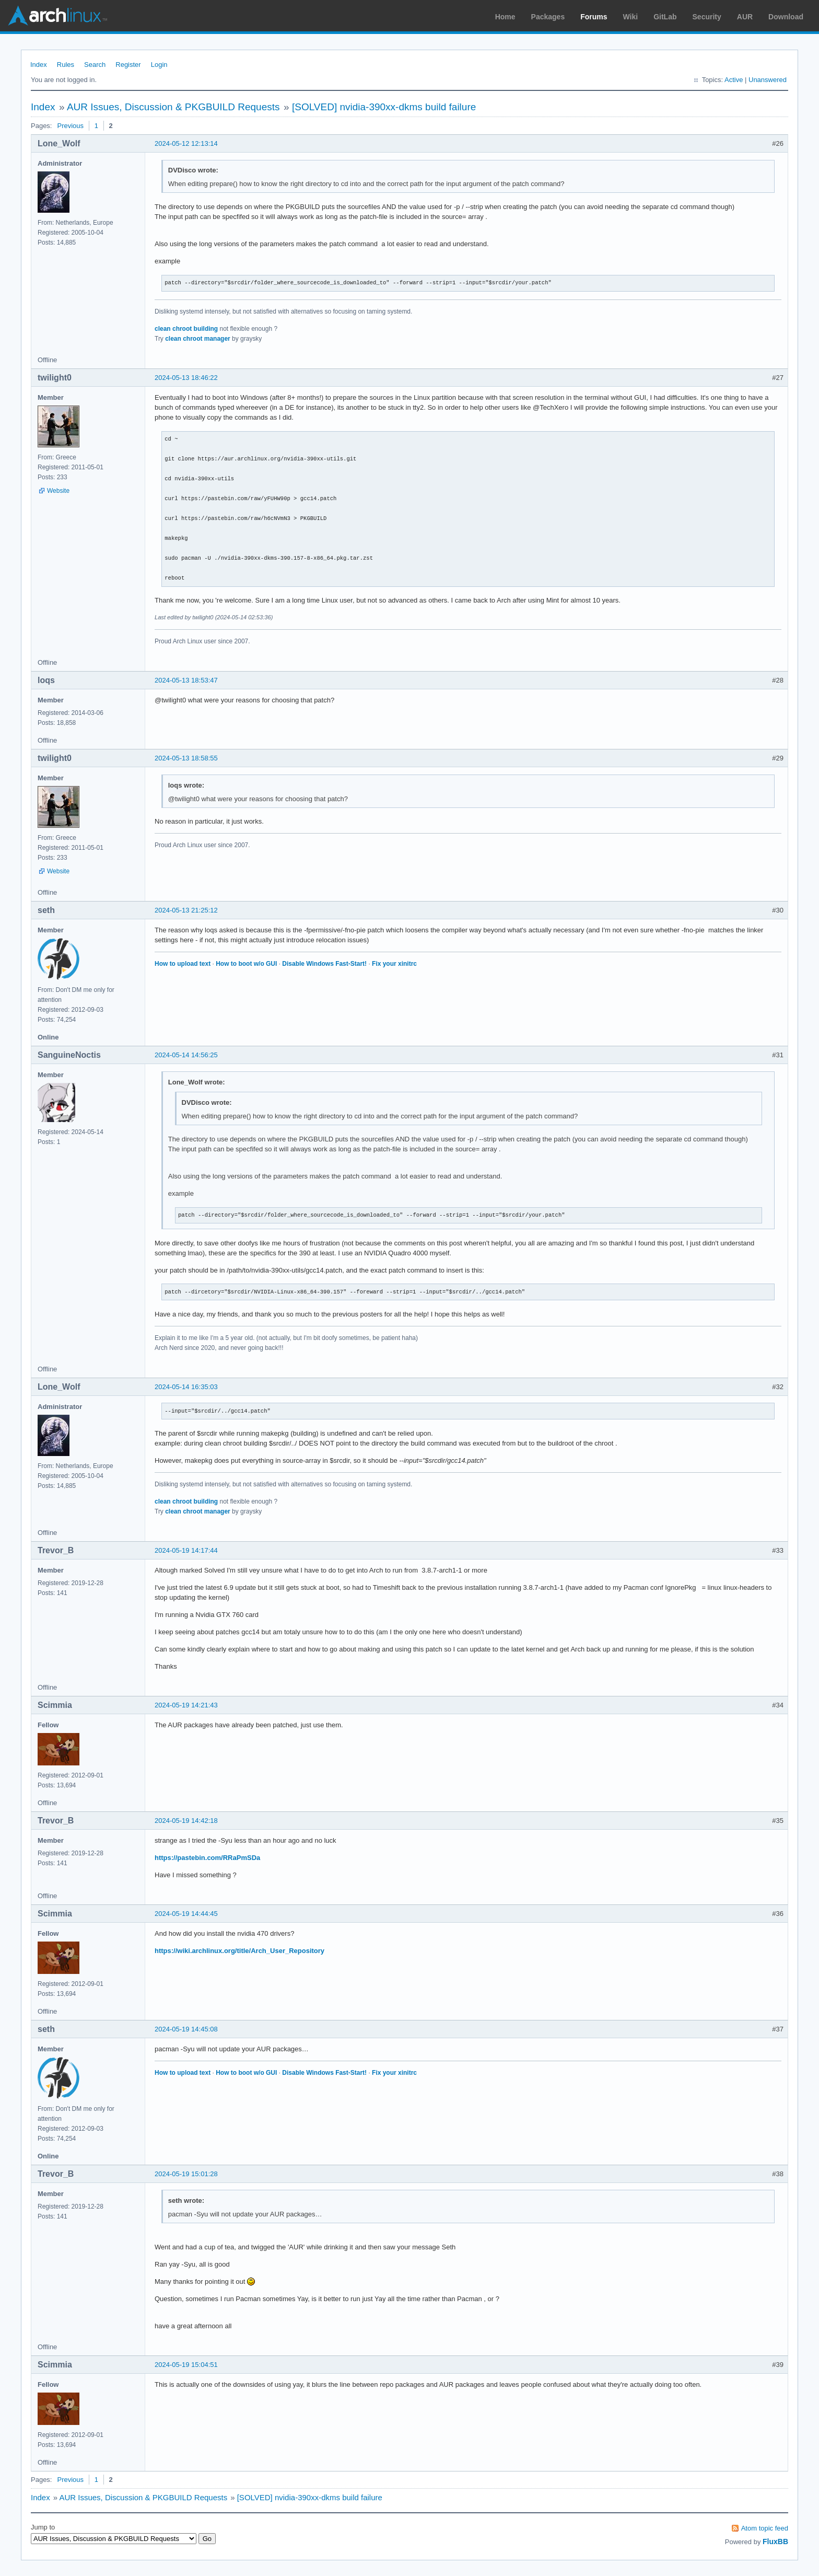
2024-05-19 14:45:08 (186, 2029)
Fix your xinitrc (394, 963)
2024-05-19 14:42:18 (186, 1820)
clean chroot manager (197, 338)
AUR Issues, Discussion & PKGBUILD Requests (173, 106)
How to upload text (182, 963)
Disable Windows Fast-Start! (324, 963)
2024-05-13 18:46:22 (186, 378)
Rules (65, 64)
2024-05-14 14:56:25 (186, 1055)
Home (505, 17)
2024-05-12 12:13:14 (186, 143)
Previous (70, 126)
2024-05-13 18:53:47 (186, 680)
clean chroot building (186, 328)
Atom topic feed (764, 2528)
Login (159, 64)
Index (38, 64)
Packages (548, 17)
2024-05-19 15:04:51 (186, 2365)
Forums (593, 17)
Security (707, 17)
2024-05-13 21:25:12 (186, 910)
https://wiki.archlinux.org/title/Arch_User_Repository (239, 1951)
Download (785, 17)
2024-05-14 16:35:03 (186, 1387)
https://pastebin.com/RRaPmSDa (207, 1858)
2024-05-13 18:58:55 (186, 758)
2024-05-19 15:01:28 (186, 2174)
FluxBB (775, 2541)
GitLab (664, 17)
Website (58, 490)
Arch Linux (57, 15)
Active (733, 80)
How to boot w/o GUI (246, 963)
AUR (745, 17)
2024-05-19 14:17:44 (186, 1550)
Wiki (630, 17)
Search (95, 64)
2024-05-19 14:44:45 (186, 1913)
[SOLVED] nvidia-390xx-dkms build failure (384, 106)
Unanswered (767, 80)
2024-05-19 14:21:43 (186, 1705)
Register (128, 64)
